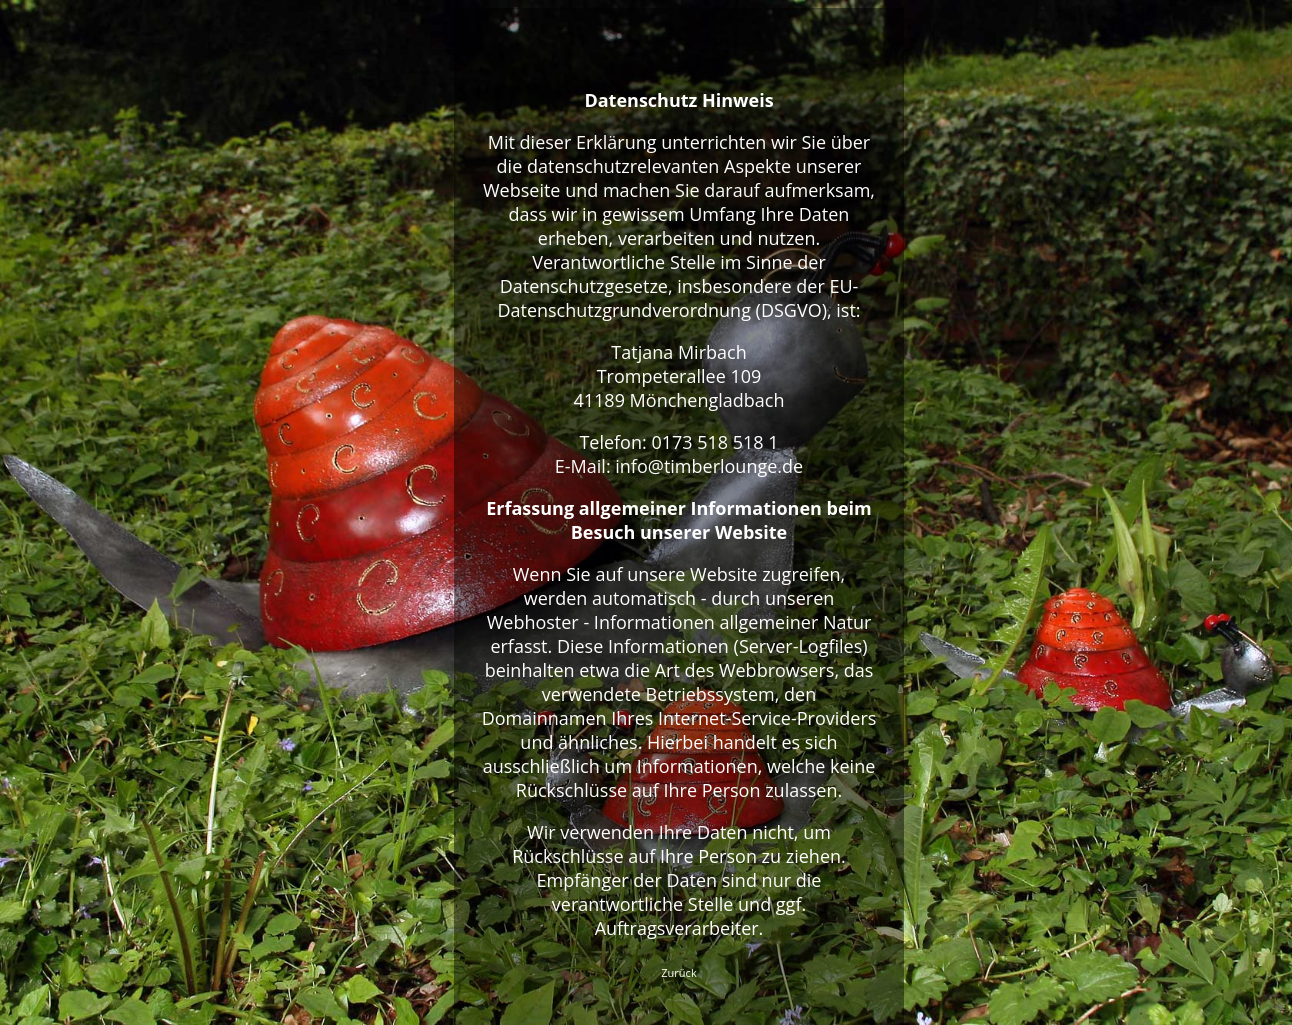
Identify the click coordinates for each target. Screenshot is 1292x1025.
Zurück (678, 972)
